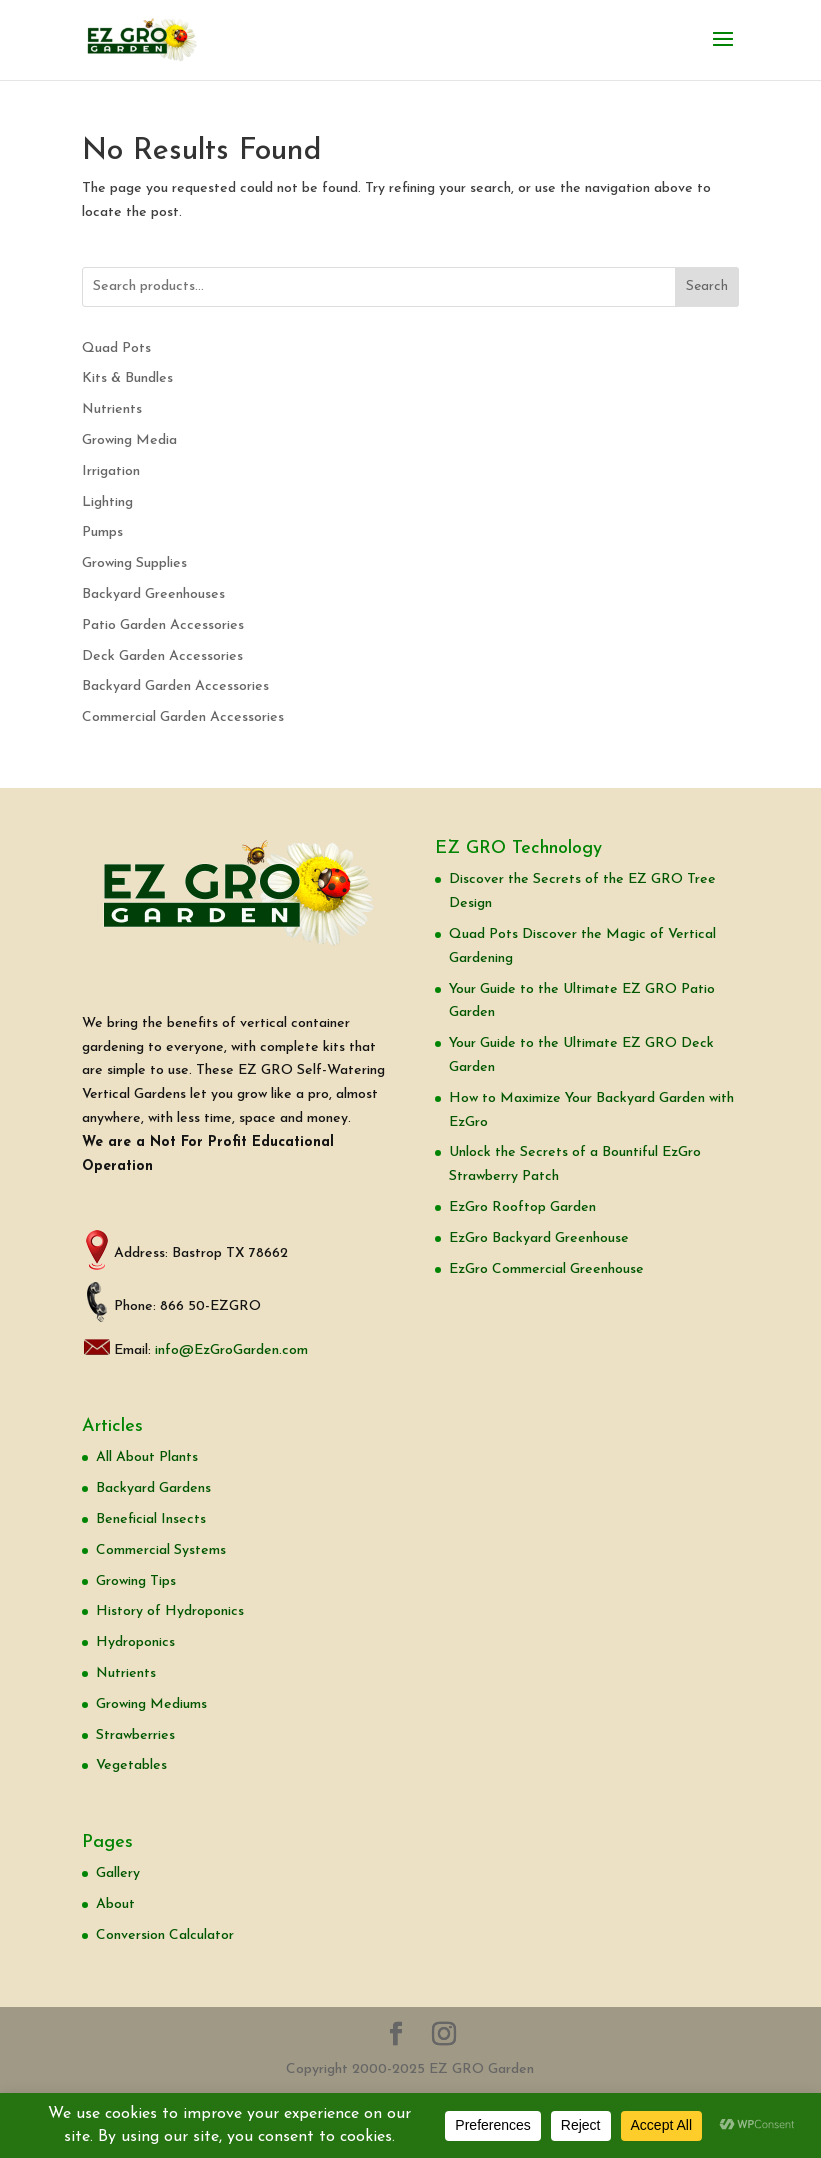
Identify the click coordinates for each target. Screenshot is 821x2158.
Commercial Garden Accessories (183, 717)
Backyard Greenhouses (153, 594)
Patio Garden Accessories (163, 625)
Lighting (107, 502)
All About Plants (147, 1457)
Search (707, 286)
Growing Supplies (134, 563)
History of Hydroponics (170, 1611)
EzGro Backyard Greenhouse (539, 1238)
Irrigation (111, 471)
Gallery (118, 1873)
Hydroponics (135, 1642)
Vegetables (131, 1765)
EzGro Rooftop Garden (522, 1207)
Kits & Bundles (127, 378)
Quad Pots (116, 348)
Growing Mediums (151, 1704)
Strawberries (135, 1735)
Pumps (102, 532)
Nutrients (112, 409)
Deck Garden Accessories (162, 656)
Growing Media (129, 440)
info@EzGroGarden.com (231, 1350)
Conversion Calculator (165, 1935)
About (115, 1904)
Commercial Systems (161, 1550)
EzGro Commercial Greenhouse (546, 1269)
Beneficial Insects (151, 1519)
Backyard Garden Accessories (175, 686)
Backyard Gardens (153, 1488)
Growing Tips (136, 1581)
